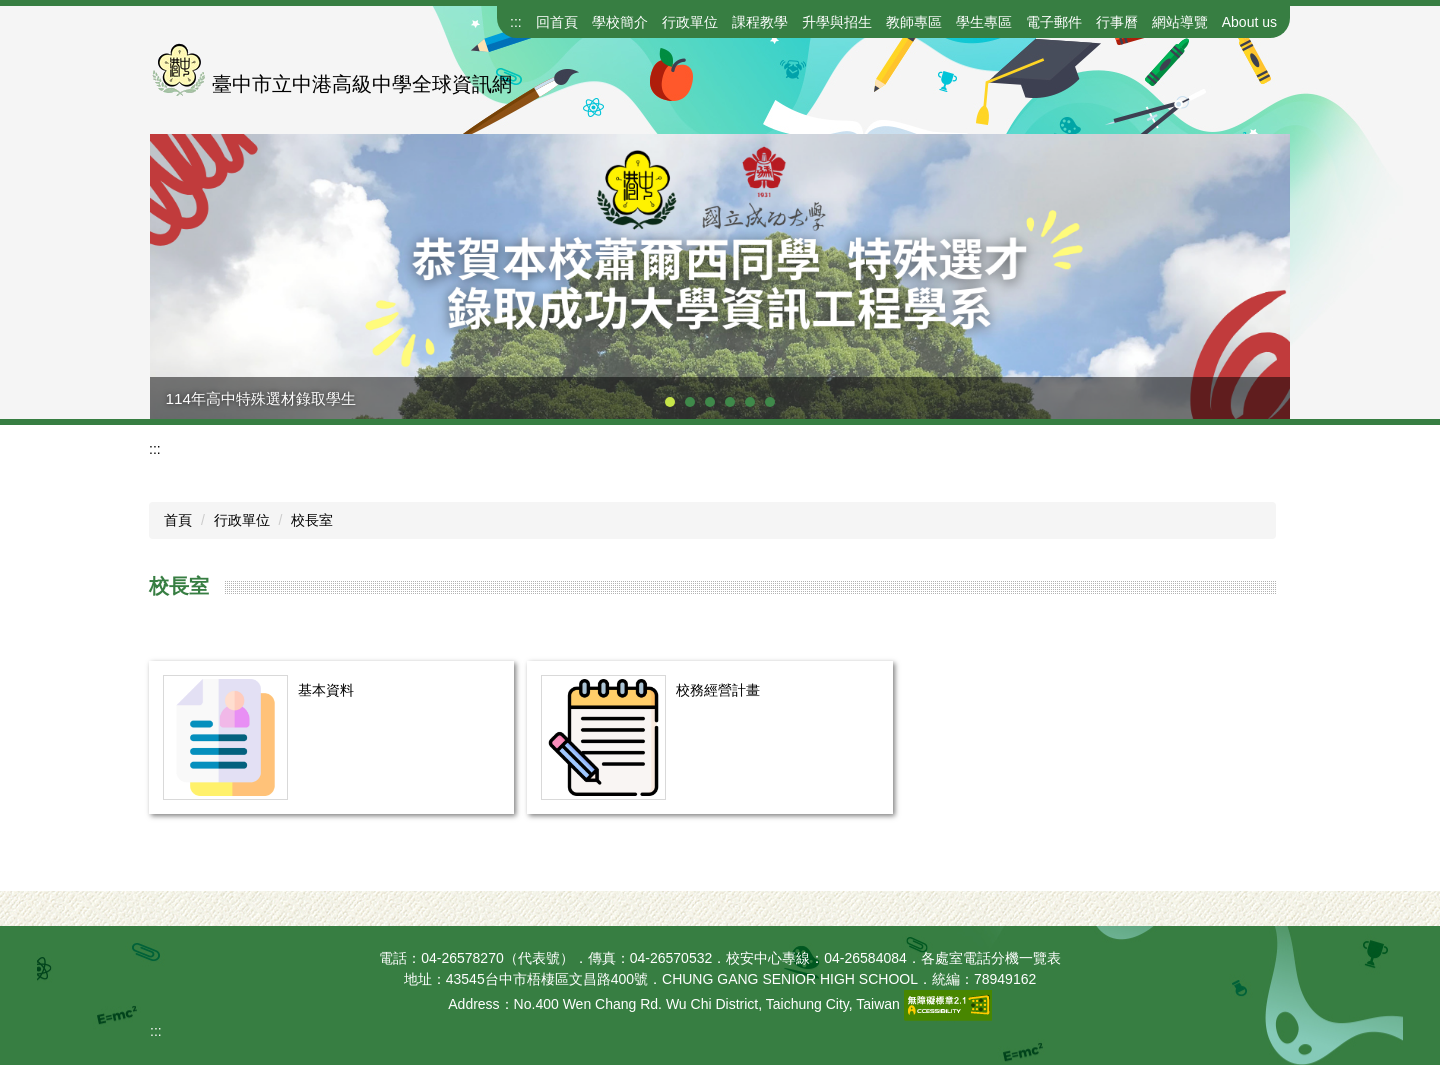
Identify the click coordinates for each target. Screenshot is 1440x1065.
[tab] (670, 402)
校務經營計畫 (718, 690)
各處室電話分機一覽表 (991, 958)
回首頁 (557, 22)
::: (516, 22)
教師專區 (914, 22)
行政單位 (242, 520)
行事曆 (1117, 22)
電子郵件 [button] (1054, 22)
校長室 (312, 520)
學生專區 (984, 22)
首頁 (178, 520)
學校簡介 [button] (620, 22)
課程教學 (760, 22)
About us (1249, 22)
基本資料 (326, 690)
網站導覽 (1180, 22)
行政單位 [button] (690, 22)
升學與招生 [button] (837, 22)
